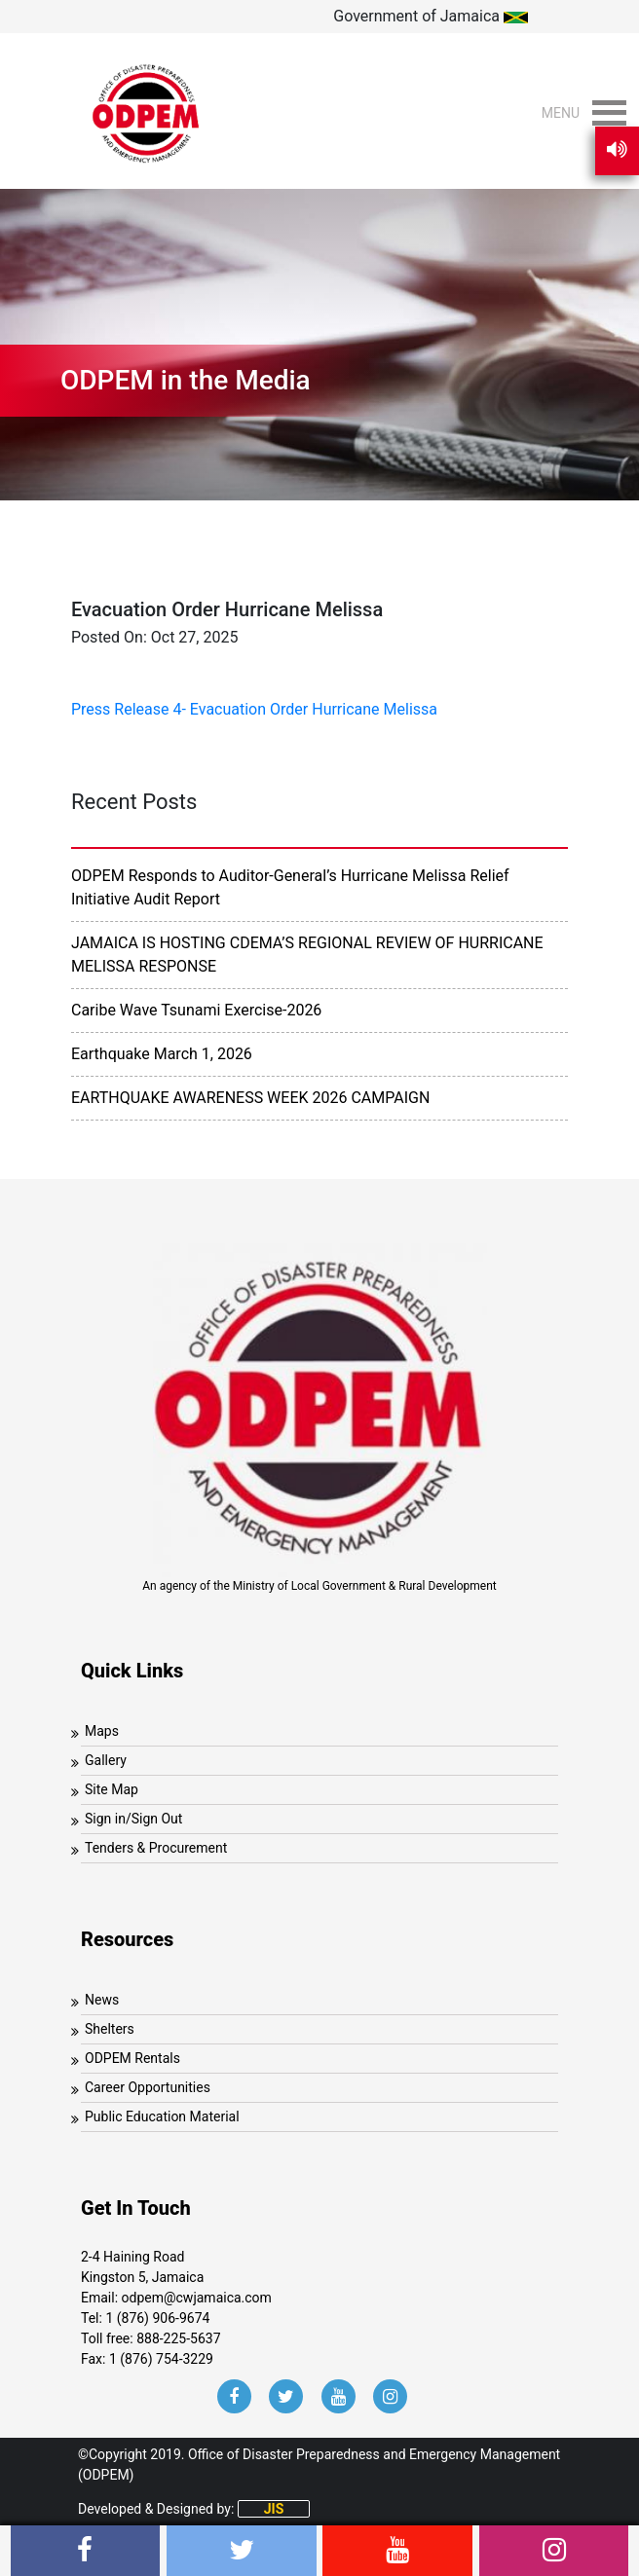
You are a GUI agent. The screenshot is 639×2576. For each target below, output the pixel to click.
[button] (561, 112)
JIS (274, 2509)
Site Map (111, 1789)
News (102, 1999)
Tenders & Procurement (156, 1848)
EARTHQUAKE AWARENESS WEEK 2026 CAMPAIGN (250, 1097)
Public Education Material (162, 2116)
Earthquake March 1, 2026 (161, 1054)
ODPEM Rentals (132, 2058)
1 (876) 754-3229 (161, 2359)
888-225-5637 (178, 2338)
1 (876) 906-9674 (157, 2318)
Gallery (106, 1760)
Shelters (109, 2029)
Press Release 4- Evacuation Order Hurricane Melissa (254, 709)
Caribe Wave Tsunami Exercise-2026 (196, 1010)
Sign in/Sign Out (133, 1818)
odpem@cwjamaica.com (197, 2297)
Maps (102, 1731)
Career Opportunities (147, 2087)
